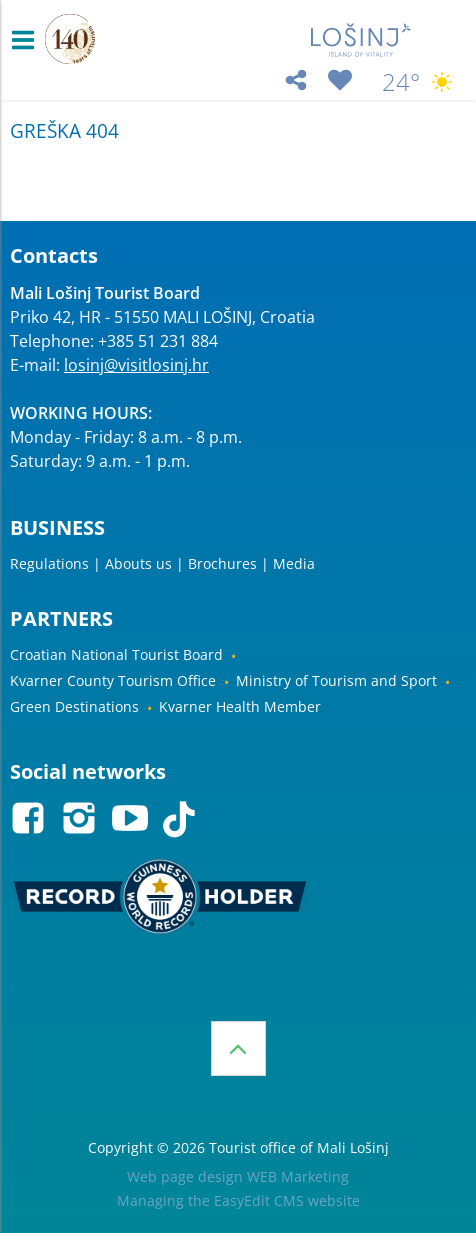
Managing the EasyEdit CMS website (238, 1200)
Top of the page (238, 1048)
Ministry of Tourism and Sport (336, 680)
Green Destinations (74, 706)
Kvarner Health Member (240, 706)
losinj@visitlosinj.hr (136, 365)
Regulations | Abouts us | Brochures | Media (162, 563)
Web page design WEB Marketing (238, 1176)
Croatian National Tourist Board (116, 654)
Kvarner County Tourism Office (113, 680)
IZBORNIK (27, 40)
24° (419, 82)
